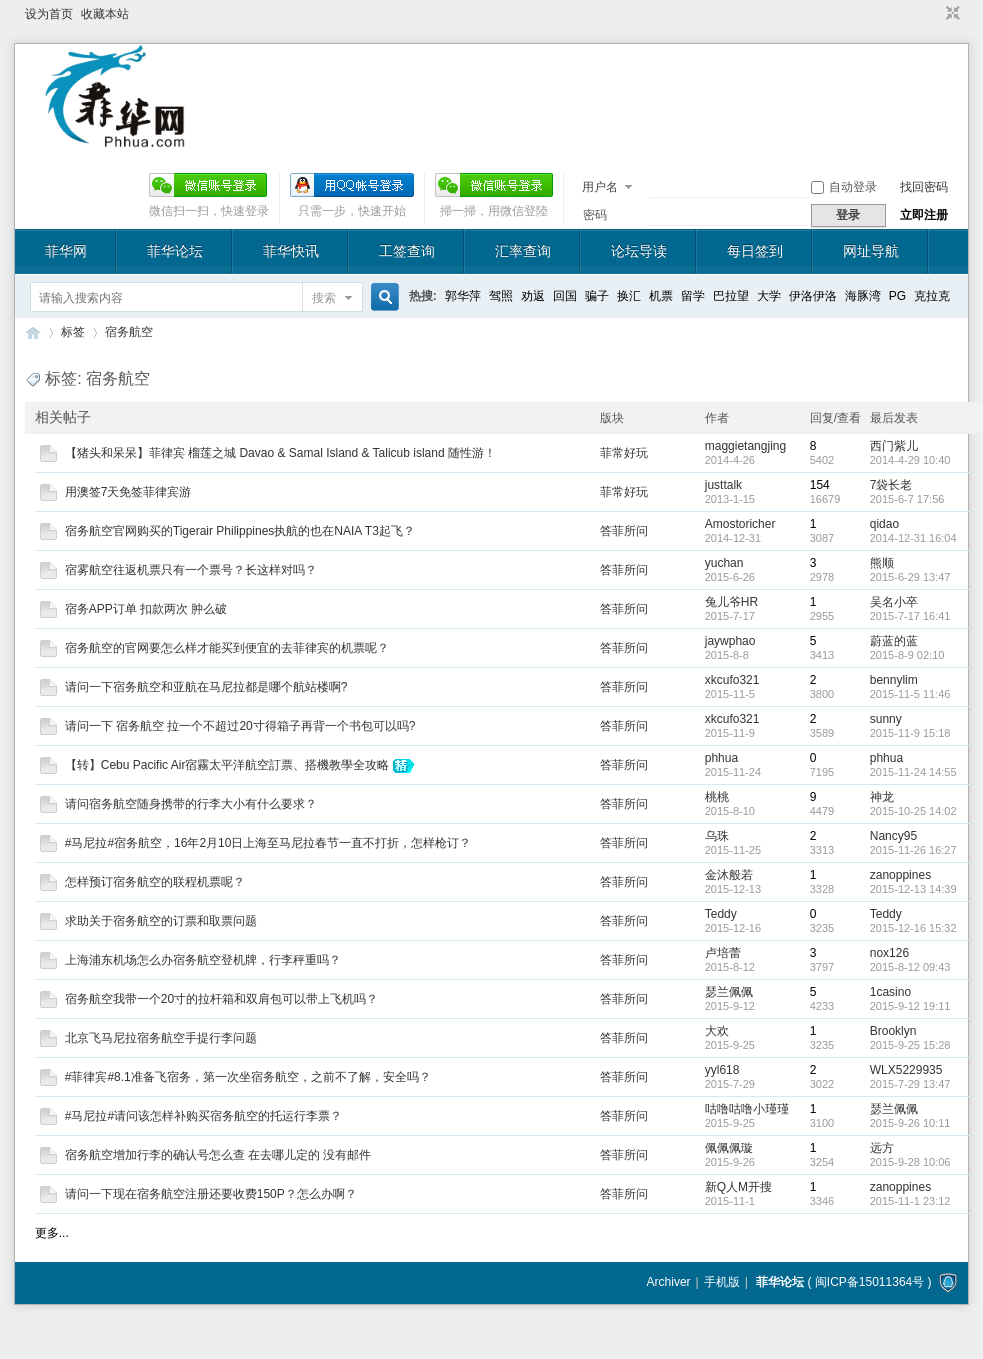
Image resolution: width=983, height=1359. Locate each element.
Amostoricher (740, 524)
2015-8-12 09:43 (910, 967)
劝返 (533, 296)
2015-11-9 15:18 (910, 733)
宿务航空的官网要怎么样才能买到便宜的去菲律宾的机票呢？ (227, 648)
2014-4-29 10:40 (910, 460)
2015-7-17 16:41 (910, 616)
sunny (886, 719)
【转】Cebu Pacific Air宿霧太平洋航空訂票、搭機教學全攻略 (227, 765)
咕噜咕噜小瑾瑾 (747, 1109)
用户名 (600, 187)
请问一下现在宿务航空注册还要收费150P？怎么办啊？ (211, 1194)
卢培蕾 (723, 953)
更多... (52, 1233)
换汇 (629, 296)
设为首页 (49, 14)
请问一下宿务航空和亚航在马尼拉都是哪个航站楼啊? (206, 687)
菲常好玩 (624, 453)
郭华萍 (463, 296)
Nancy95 (893, 836)
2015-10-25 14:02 (913, 811)
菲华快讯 (291, 251)
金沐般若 (729, 875)
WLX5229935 (906, 1070)
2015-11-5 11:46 (910, 694)
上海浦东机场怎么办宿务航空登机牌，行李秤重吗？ (203, 960)
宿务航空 (129, 332)
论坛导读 (639, 251)
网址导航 (871, 251)
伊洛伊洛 (813, 296)
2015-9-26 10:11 (910, 1123)
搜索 (324, 298)
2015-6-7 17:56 (907, 499)
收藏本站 (105, 14)
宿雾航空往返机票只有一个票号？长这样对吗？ (191, 570)
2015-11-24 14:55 (913, 772)
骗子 (597, 296)
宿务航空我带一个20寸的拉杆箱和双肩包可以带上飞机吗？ (221, 999)
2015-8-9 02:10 (907, 655)
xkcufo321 (732, 680)
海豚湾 (863, 296)
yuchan (724, 563)
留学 (693, 296)
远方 (882, 1148)
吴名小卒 (894, 602)
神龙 (882, 797)
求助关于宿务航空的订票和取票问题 (161, 921)
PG (897, 296)
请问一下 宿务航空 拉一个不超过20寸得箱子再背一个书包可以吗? (240, 726)
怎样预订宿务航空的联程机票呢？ (155, 882)
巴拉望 (731, 296)
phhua (721, 758)
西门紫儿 (894, 446)
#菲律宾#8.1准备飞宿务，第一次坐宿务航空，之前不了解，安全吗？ (248, 1077)
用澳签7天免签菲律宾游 (128, 492)
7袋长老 (891, 485)
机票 (661, 296)
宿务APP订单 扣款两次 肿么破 (146, 609)
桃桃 (717, 797)
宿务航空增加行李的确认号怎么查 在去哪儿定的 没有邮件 (218, 1155)
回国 (565, 296)
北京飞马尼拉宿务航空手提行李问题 (161, 1038)
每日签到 (755, 251)
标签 (73, 332)
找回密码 (924, 187)
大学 (769, 296)
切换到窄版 (950, 14)
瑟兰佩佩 (729, 992)
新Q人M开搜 (738, 1187)
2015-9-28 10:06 (910, 1162)
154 (820, 485)
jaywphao (730, 641)
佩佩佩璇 (729, 1148)
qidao (884, 524)
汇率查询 (523, 251)
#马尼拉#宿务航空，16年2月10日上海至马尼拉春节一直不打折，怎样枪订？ (268, 843)
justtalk (723, 485)
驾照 (501, 296)
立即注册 (924, 215)
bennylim (894, 680)
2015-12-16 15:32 (913, 928)
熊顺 (882, 563)
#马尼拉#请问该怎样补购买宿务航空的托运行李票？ (203, 1116)
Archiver (669, 1282)
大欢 (717, 1031)
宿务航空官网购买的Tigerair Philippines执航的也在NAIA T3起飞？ (240, 531)
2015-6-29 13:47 (910, 577)
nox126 (889, 953)
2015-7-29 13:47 (910, 1084)
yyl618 (722, 1070)
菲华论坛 (175, 251)
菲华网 (66, 251)
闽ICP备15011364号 (869, 1282)
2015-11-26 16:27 (913, 850)
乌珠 (717, 836)
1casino (890, 992)
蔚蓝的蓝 (894, 641)
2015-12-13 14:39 (913, 889)
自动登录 (844, 187)
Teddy (721, 914)
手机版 (722, 1282)
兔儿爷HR (731, 602)
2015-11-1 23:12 (910, 1201)
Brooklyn (893, 1031)
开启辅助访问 (934, 14)
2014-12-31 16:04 (913, 538)
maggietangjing (745, 446)
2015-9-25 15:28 (910, 1045)
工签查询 (407, 251)
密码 (595, 215)
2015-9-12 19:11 (910, 1006)
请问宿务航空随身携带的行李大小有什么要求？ (191, 804)
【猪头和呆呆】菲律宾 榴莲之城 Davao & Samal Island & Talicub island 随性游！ (280, 453)
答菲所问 (624, 531)
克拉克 (932, 296)
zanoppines (900, 875)
